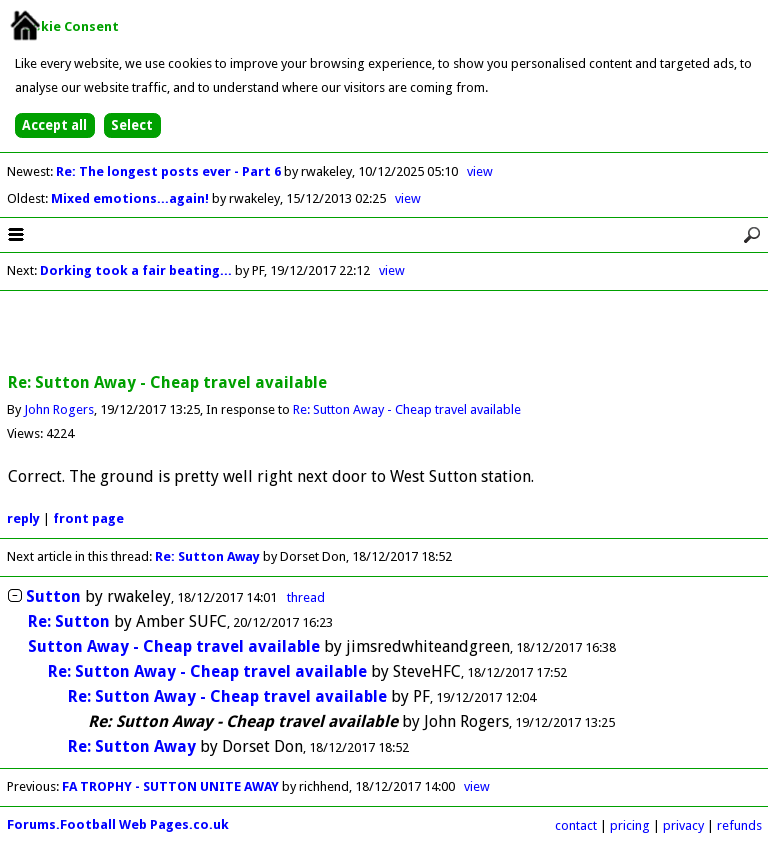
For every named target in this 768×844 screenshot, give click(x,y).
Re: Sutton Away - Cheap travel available (407, 409)
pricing (630, 825)
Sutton (53, 596)
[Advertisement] (384, 333)
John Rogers (59, 409)
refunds (739, 825)
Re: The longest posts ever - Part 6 (170, 171)
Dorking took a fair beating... (136, 270)
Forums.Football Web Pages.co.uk (118, 824)
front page (88, 518)
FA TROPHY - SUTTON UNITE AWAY (170, 786)
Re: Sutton (69, 621)
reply (23, 518)
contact (576, 825)
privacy (683, 825)
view (480, 171)
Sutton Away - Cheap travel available (174, 646)
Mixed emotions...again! (131, 198)
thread (306, 597)
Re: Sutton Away (209, 556)
